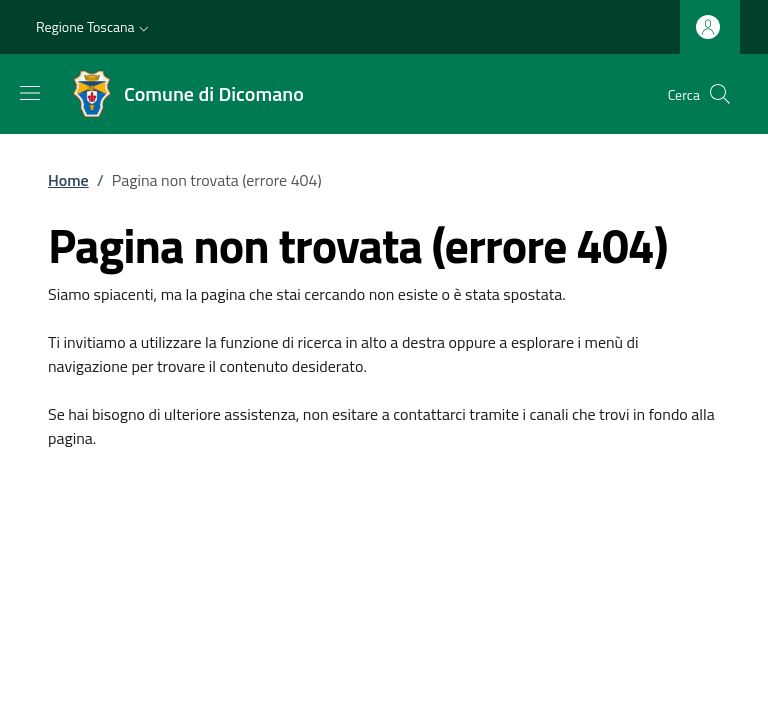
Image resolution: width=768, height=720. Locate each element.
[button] (94, 27)
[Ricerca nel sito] (720, 94)
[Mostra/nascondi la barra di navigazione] (30, 93)
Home (68, 180)
